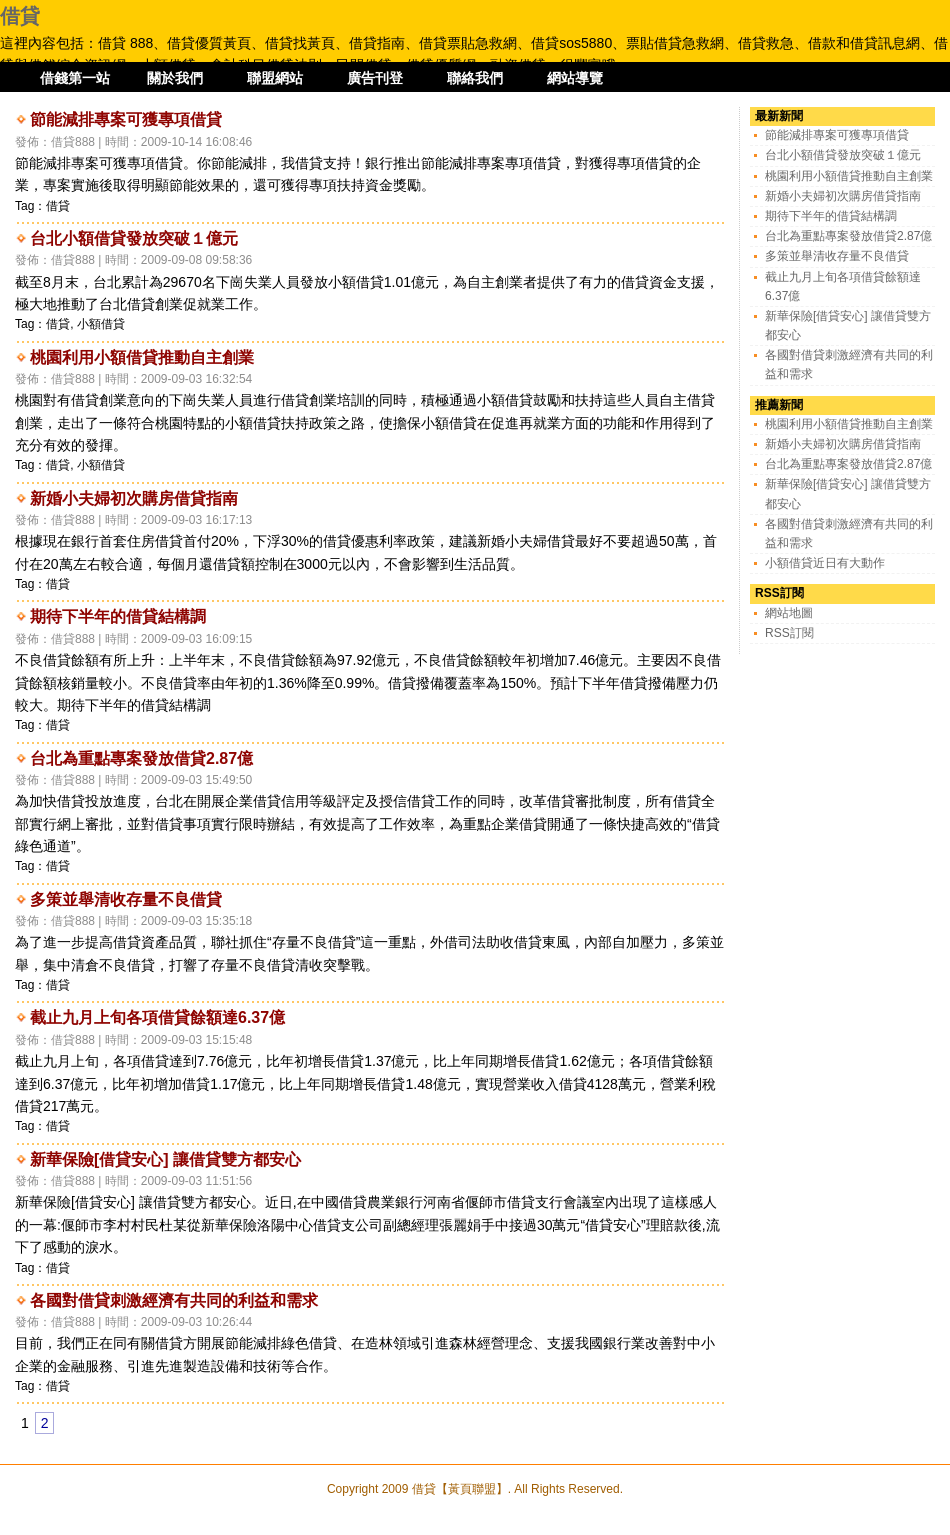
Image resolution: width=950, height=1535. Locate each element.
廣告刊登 (375, 78)
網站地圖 (789, 613)
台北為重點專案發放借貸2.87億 (141, 758)
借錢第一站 (75, 78)
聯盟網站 (275, 78)
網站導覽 (575, 78)
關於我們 (175, 78)
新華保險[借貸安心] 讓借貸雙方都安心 (165, 1159)
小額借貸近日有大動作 (825, 563)
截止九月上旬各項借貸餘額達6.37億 (157, 1017)
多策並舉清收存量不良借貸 (126, 899)
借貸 (20, 16)
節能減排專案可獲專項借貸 (126, 119)
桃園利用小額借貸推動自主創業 (142, 357)
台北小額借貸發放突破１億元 (134, 238)
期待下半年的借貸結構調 (118, 616)
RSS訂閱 (789, 633)
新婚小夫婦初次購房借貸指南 (134, 498)
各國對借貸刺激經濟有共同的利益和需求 (174, 1300)
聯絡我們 (475, 78)
